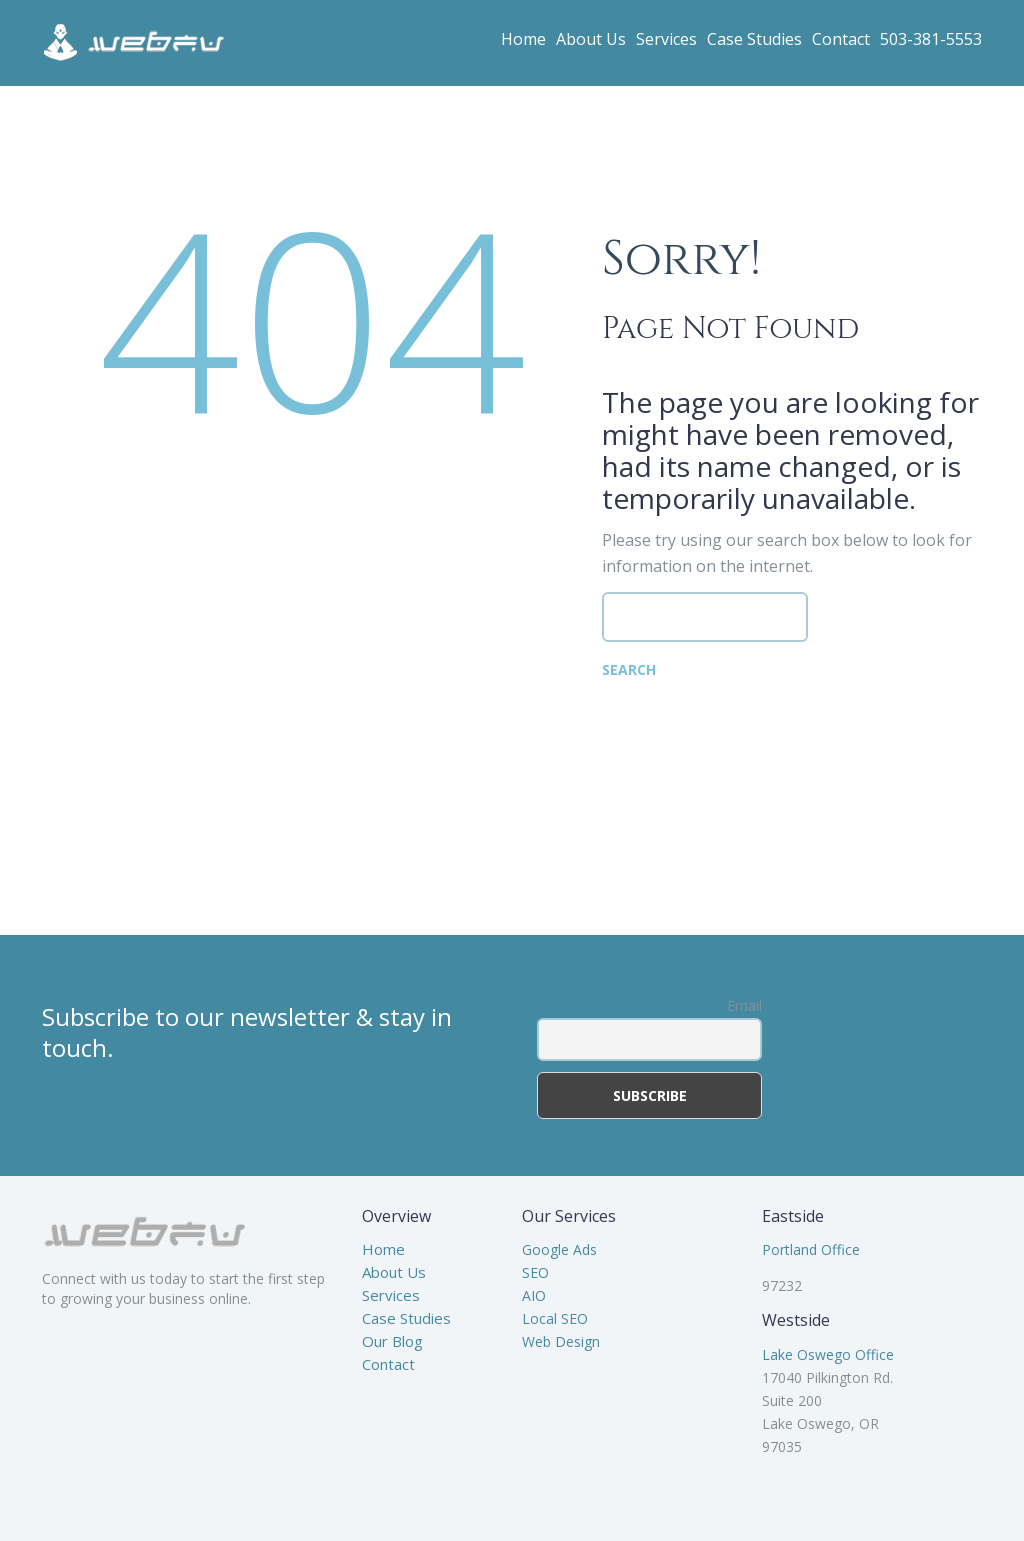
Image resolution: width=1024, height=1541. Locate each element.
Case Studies (754, 39)
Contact (841, 39)
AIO (534, 1295)
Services (666, 39)
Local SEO (555, 1318)
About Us (591, 39)
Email (744, 1005)
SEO (535, 1272)
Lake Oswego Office (828, 1354)
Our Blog (392, 1341)
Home (523, 39)
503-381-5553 (931, 39)
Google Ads (559, 1249)
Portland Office (811, 1249)
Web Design (561, 1341)
